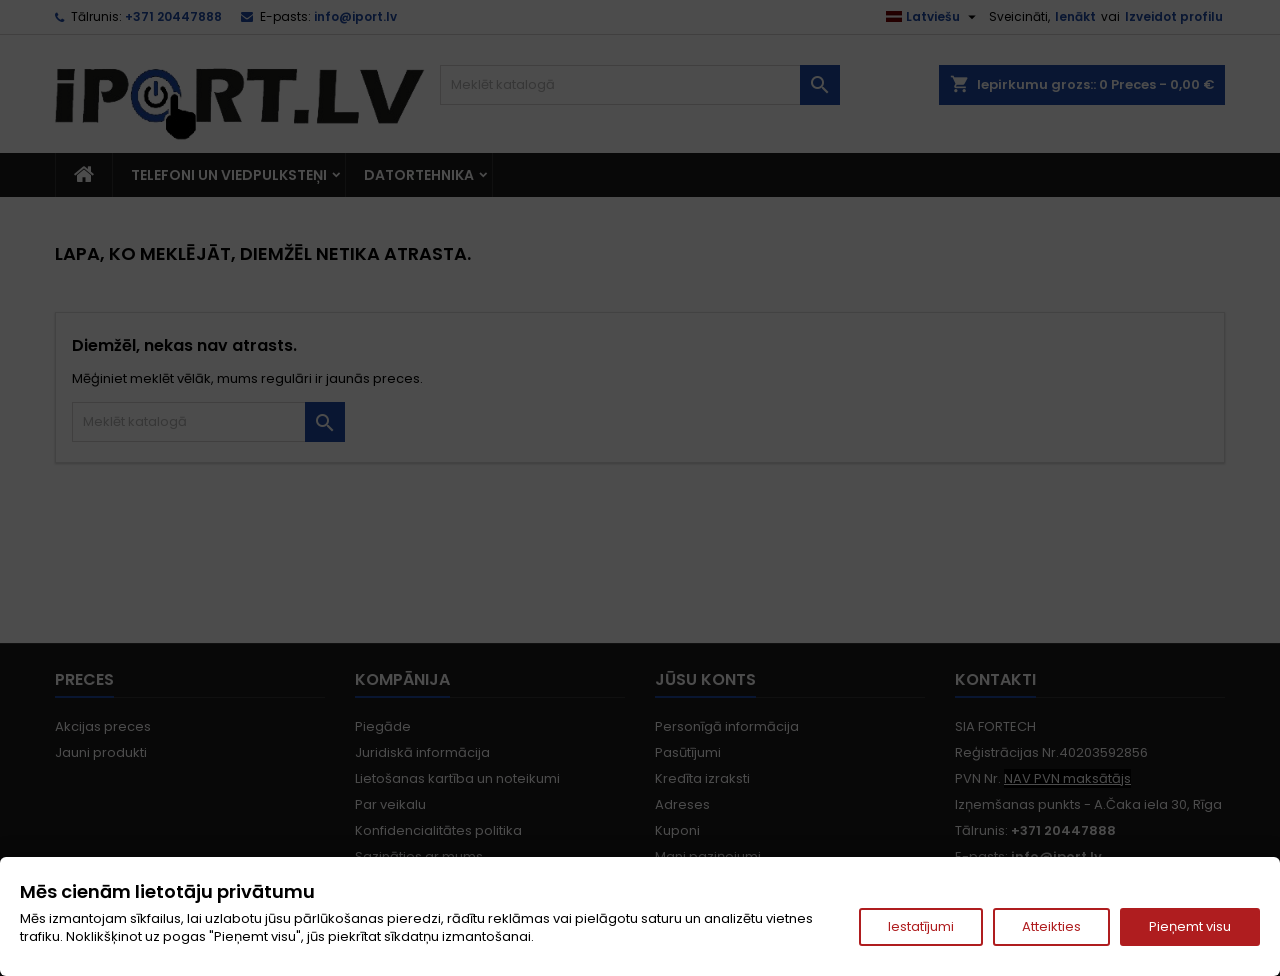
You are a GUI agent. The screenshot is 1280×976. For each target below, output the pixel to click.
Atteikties (1051, 926)
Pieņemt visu (1190, 926)
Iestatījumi (921, 926)
